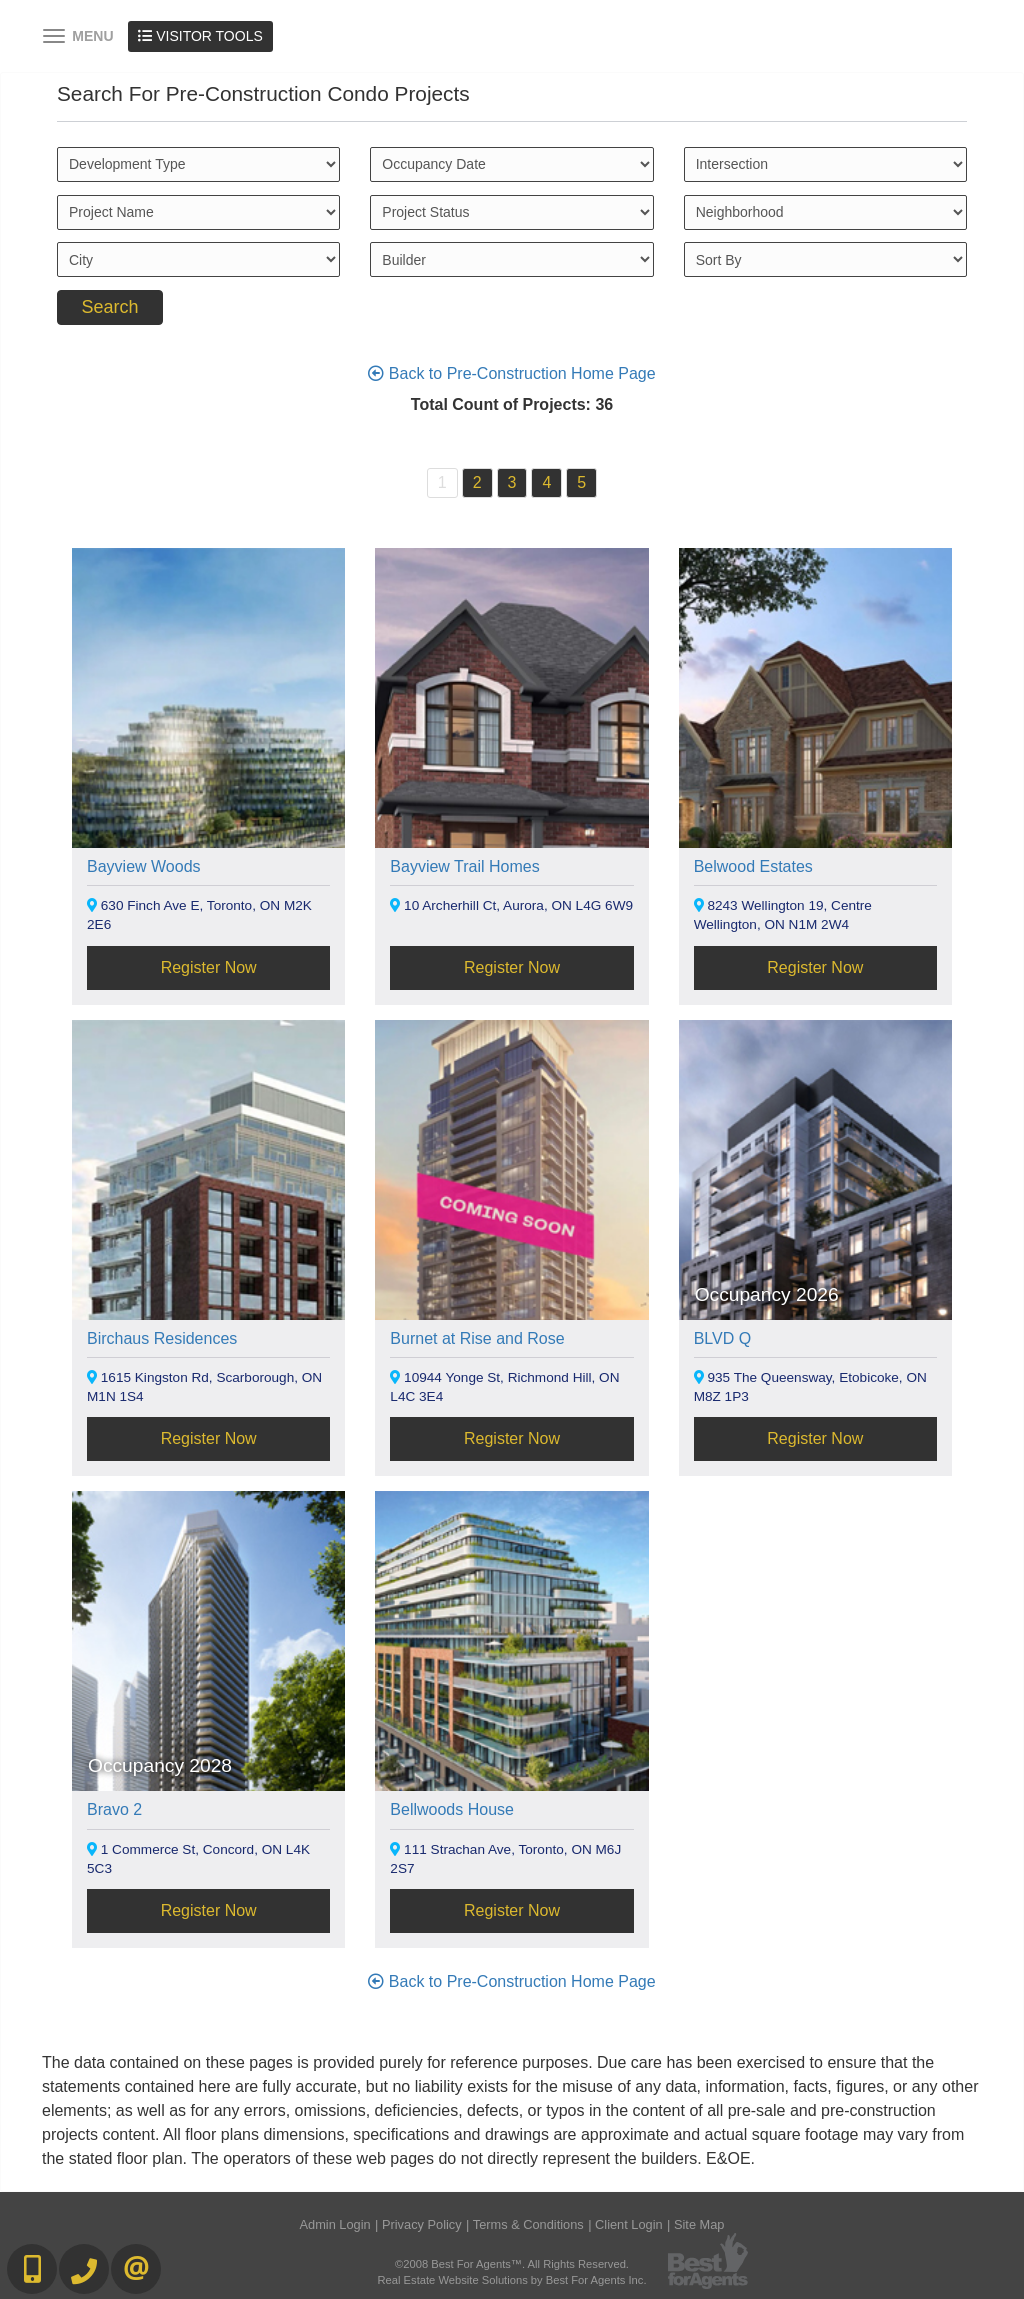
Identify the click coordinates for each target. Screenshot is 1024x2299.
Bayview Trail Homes (464, 866)
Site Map (699, 2224)
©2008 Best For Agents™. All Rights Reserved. (512, 2264)
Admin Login (335, 2224)
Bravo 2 (114, 1809)
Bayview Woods (144, 866)
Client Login (629, 2224)
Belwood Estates (753, 866)
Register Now (209, 967)
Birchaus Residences (162, 1338)
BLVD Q (723, 1338)
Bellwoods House (452, 1809)
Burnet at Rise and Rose (477, 1338)
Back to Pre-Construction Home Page (511, 373)
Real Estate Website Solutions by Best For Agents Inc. (511, 2280)
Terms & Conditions (528, 2224)
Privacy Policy (422, 2224)
